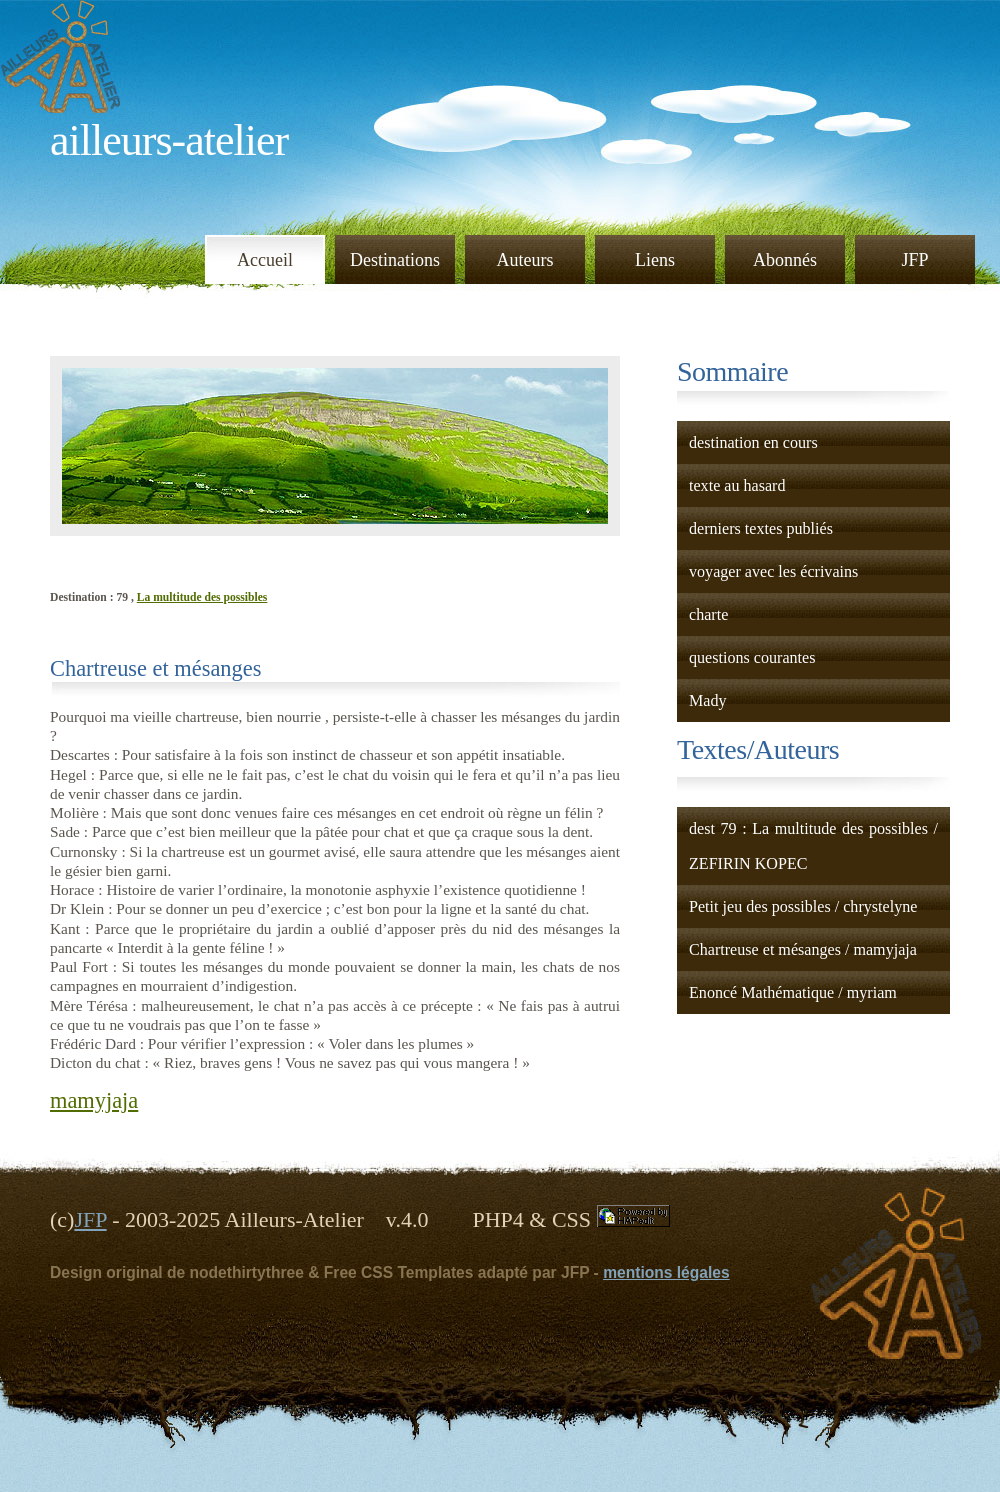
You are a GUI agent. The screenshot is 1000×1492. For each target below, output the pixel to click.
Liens (655, 260)
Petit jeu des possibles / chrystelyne (803, 906)
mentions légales (666, 1272)
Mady (708, 700)
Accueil (265, 260)
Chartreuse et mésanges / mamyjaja (803, 949)
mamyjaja (94, 1100)
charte (708, 614)
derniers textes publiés (761, 528)
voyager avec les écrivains (773, 571)
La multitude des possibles (202, 597)
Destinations (395, 260)
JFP (914, 260)
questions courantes (752, 657)
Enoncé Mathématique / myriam (793, 992)
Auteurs (525, 260)
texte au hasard (737, 485)
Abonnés (785, 260)
